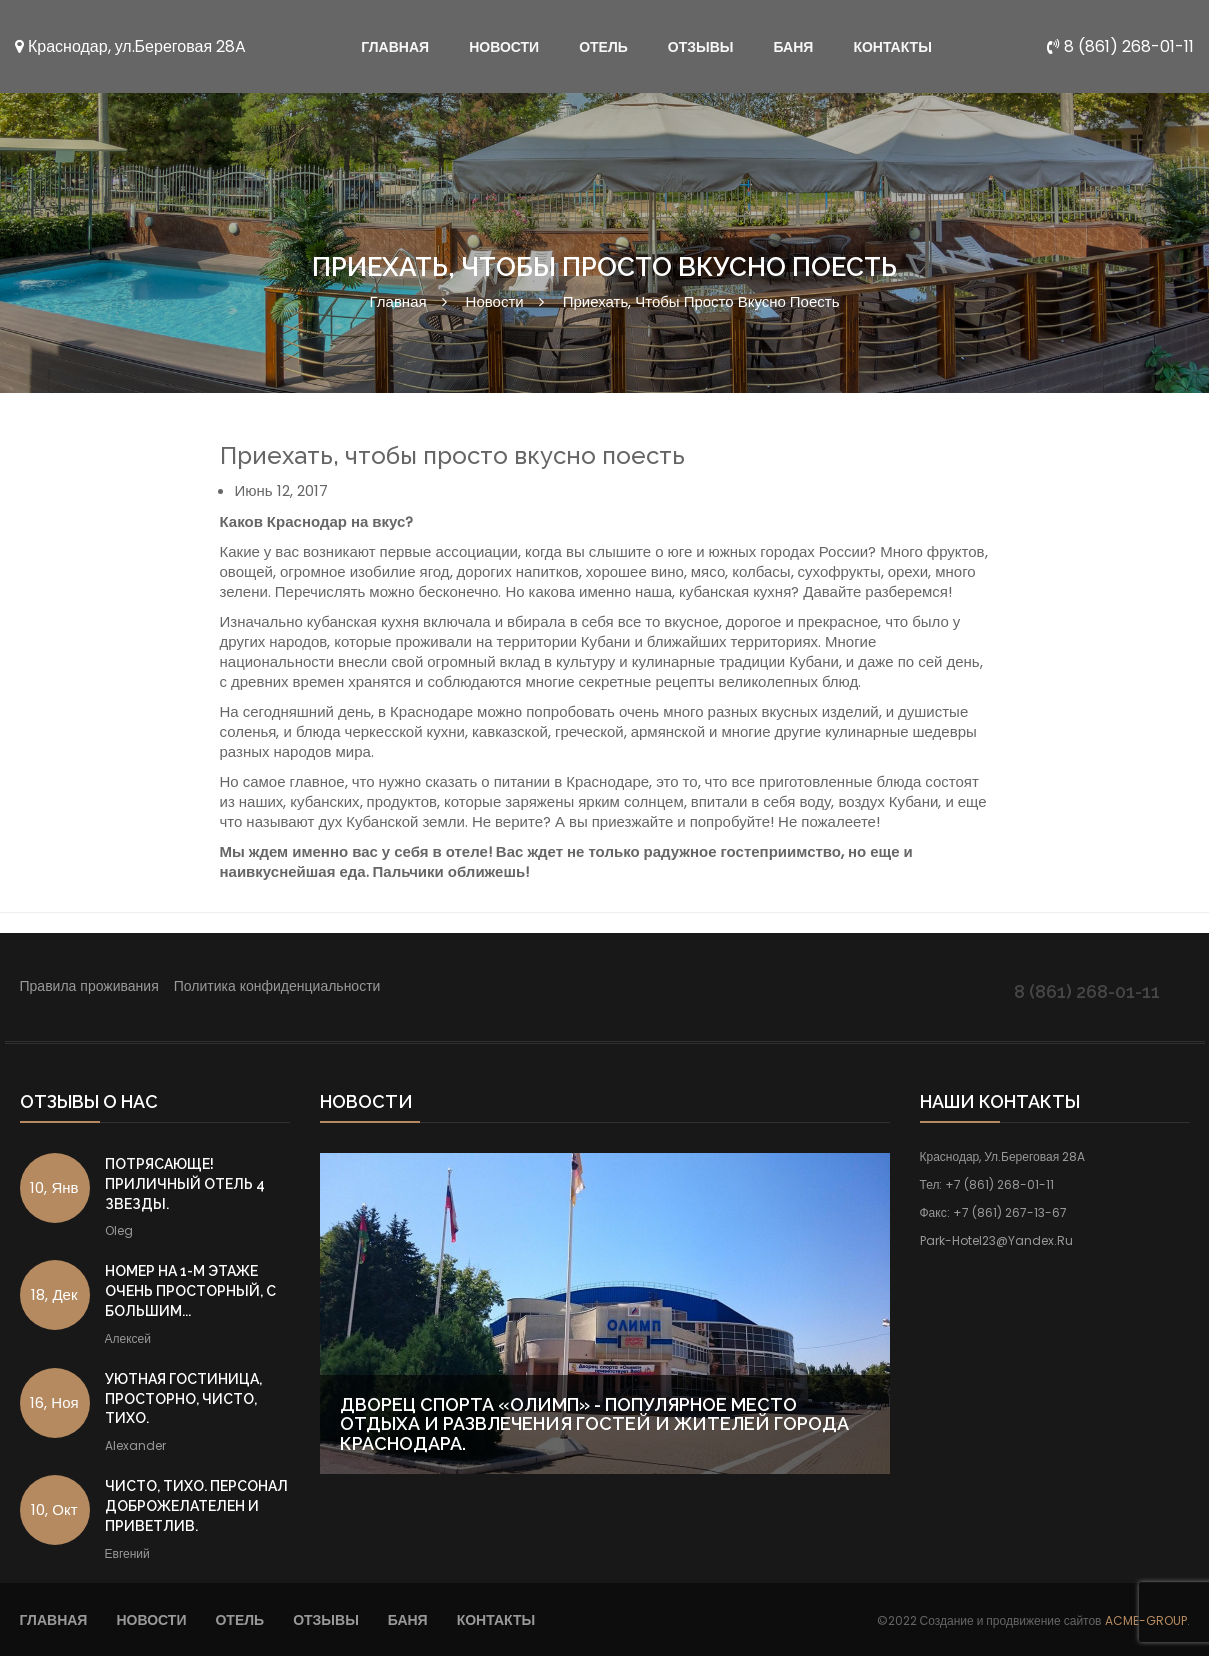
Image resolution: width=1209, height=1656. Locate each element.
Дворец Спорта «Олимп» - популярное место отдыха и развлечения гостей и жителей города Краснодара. (594, 1424)
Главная (398, 301)
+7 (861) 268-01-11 (999, 1184)
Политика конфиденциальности (277, 986)
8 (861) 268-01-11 (1120, 46)
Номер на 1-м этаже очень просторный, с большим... (190, 1291)
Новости (495, 301)
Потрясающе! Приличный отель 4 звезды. (185, 1184)
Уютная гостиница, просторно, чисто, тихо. (183, 1399)
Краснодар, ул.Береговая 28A (130, 46)
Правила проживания (89, 986)
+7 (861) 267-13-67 (1010, 1212)
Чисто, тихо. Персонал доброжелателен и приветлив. (196, 1506)
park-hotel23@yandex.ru (996, 1240)
